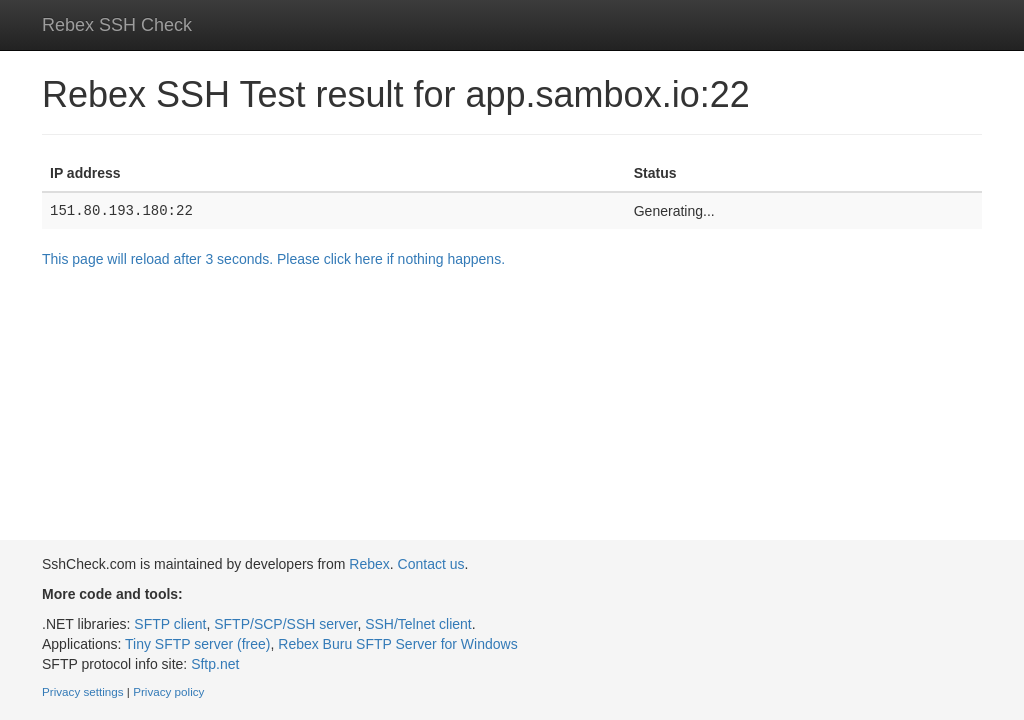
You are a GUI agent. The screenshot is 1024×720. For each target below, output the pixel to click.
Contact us (431, 564)
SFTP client (170, 624)
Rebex (369, 564)
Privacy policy (168, 691)
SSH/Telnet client (418, 624)
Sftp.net (215, 664)
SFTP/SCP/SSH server (285, 624)
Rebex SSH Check (117, 25)
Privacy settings (83, 691)
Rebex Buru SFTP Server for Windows (397, 644)
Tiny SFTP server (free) (197, 644)
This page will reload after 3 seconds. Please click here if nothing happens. (273, 259)
